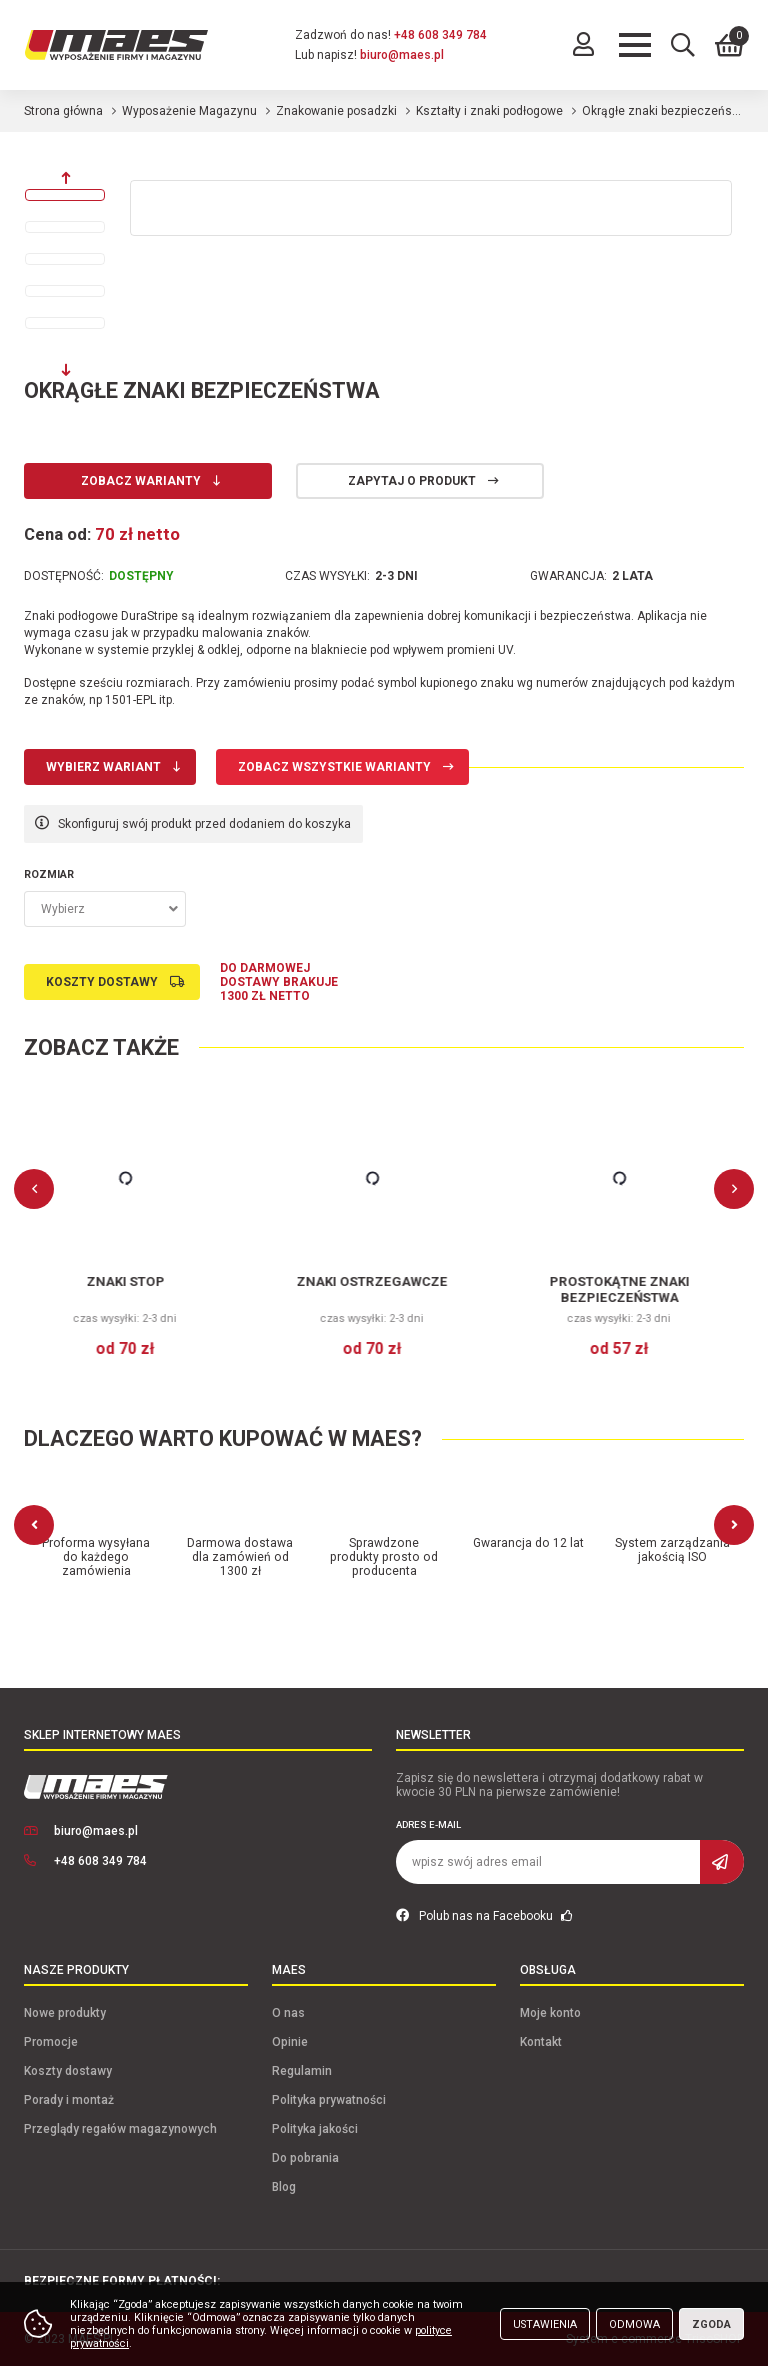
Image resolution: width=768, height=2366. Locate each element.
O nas (288, 2013)
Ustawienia (545, 2324)
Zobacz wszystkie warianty (334, 767)
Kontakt (541, 2042)
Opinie (290, 2042)
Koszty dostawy (102, 982)
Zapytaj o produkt (412, 481)
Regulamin (302, 2071)
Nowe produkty (65, 2013)
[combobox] (105, 909)
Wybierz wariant (103, 767)
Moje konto (550, 2013)
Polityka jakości (315, 2129)
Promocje (51, 2042)
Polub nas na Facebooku (484, 1916)
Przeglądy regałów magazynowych (120, 2129)
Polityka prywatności (329, 2100)
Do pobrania (305, 2158)
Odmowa (634, 2324)
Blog (284, 2187)
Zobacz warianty (141, 481)
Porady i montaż (69, 2100)
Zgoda (711, 2324)
